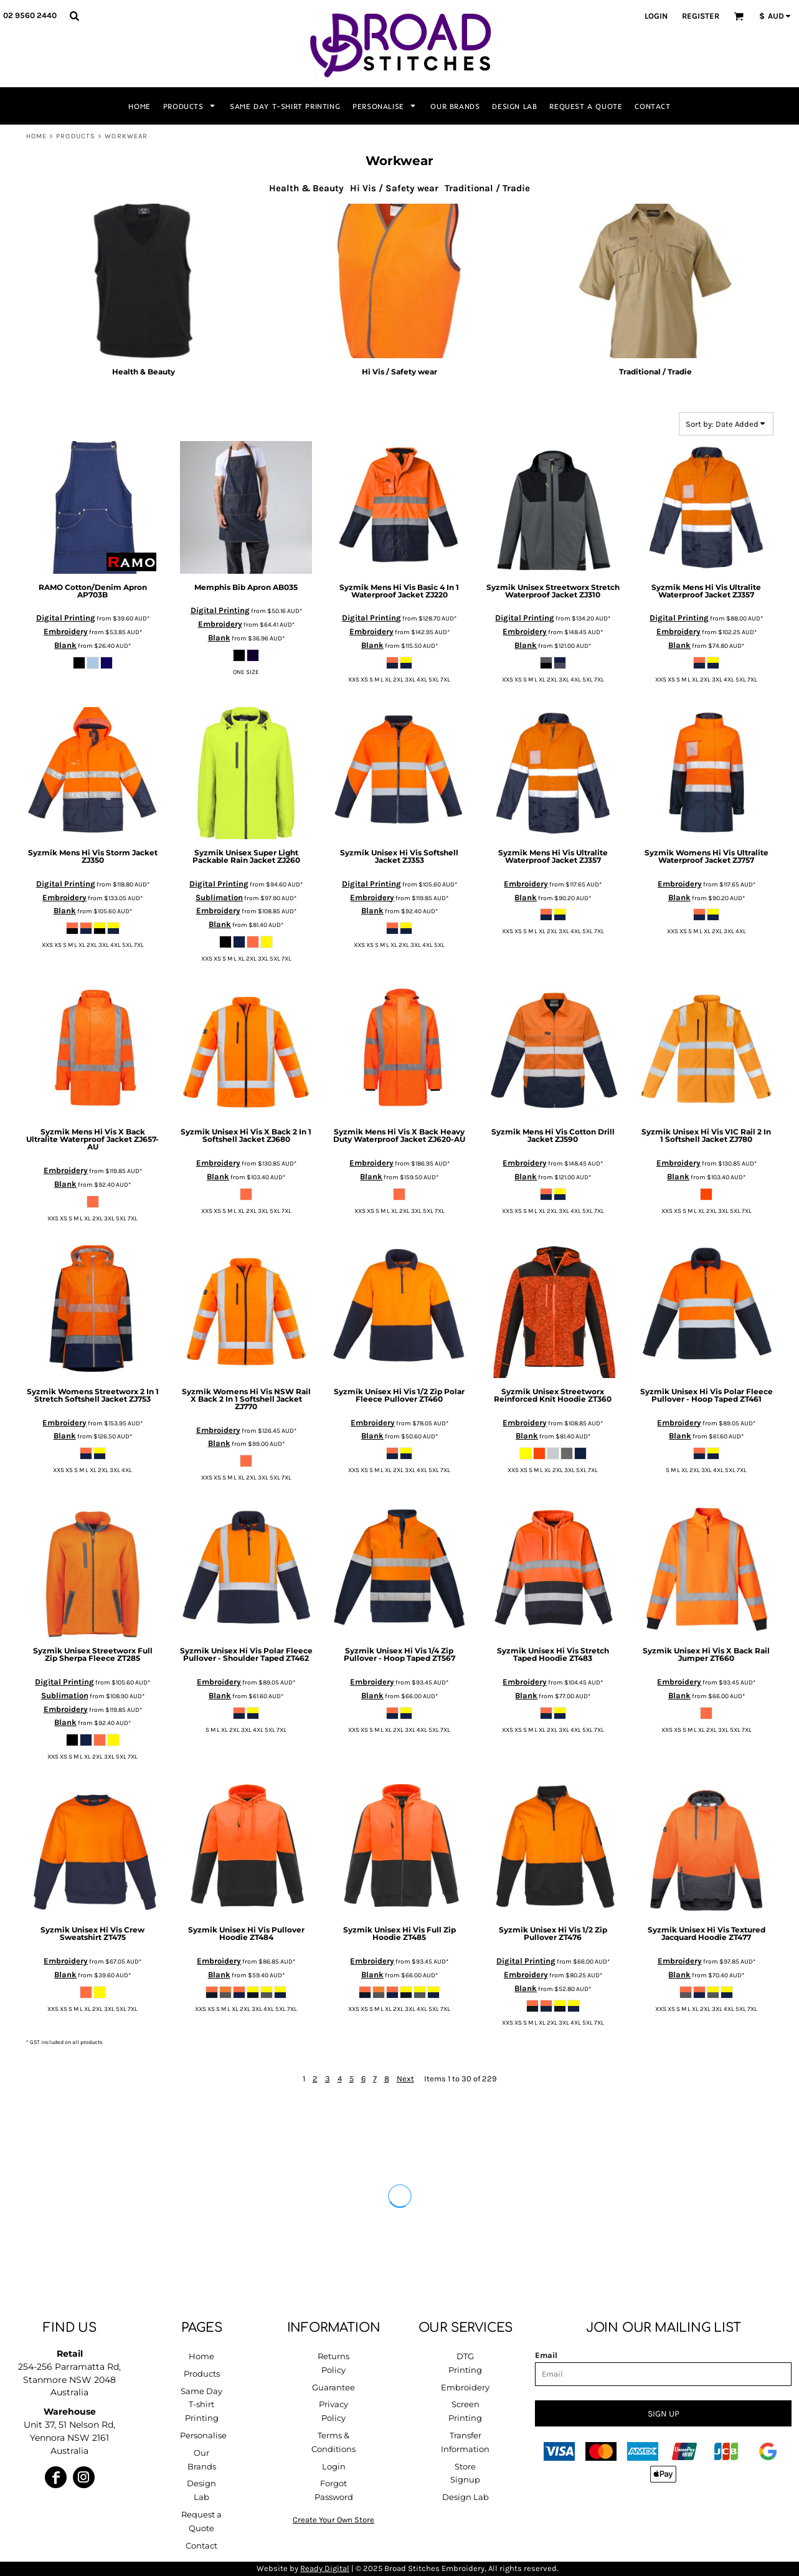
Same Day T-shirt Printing (201, 2404)
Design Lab (465, 2497)
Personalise (203, 2435)
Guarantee (333, 2387)
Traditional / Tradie (487, 188)
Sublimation (219, 897)
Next (405, 2078)
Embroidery (66, 631)
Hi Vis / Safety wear (394, 188)
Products (75, 136)
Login (656, 16)
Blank (65, 645)
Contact (201, 2545)
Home (36, 136)
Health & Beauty (306, 188)
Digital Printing (65, 617)
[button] (74, 16)
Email (546, 2355)
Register (700, 16)
